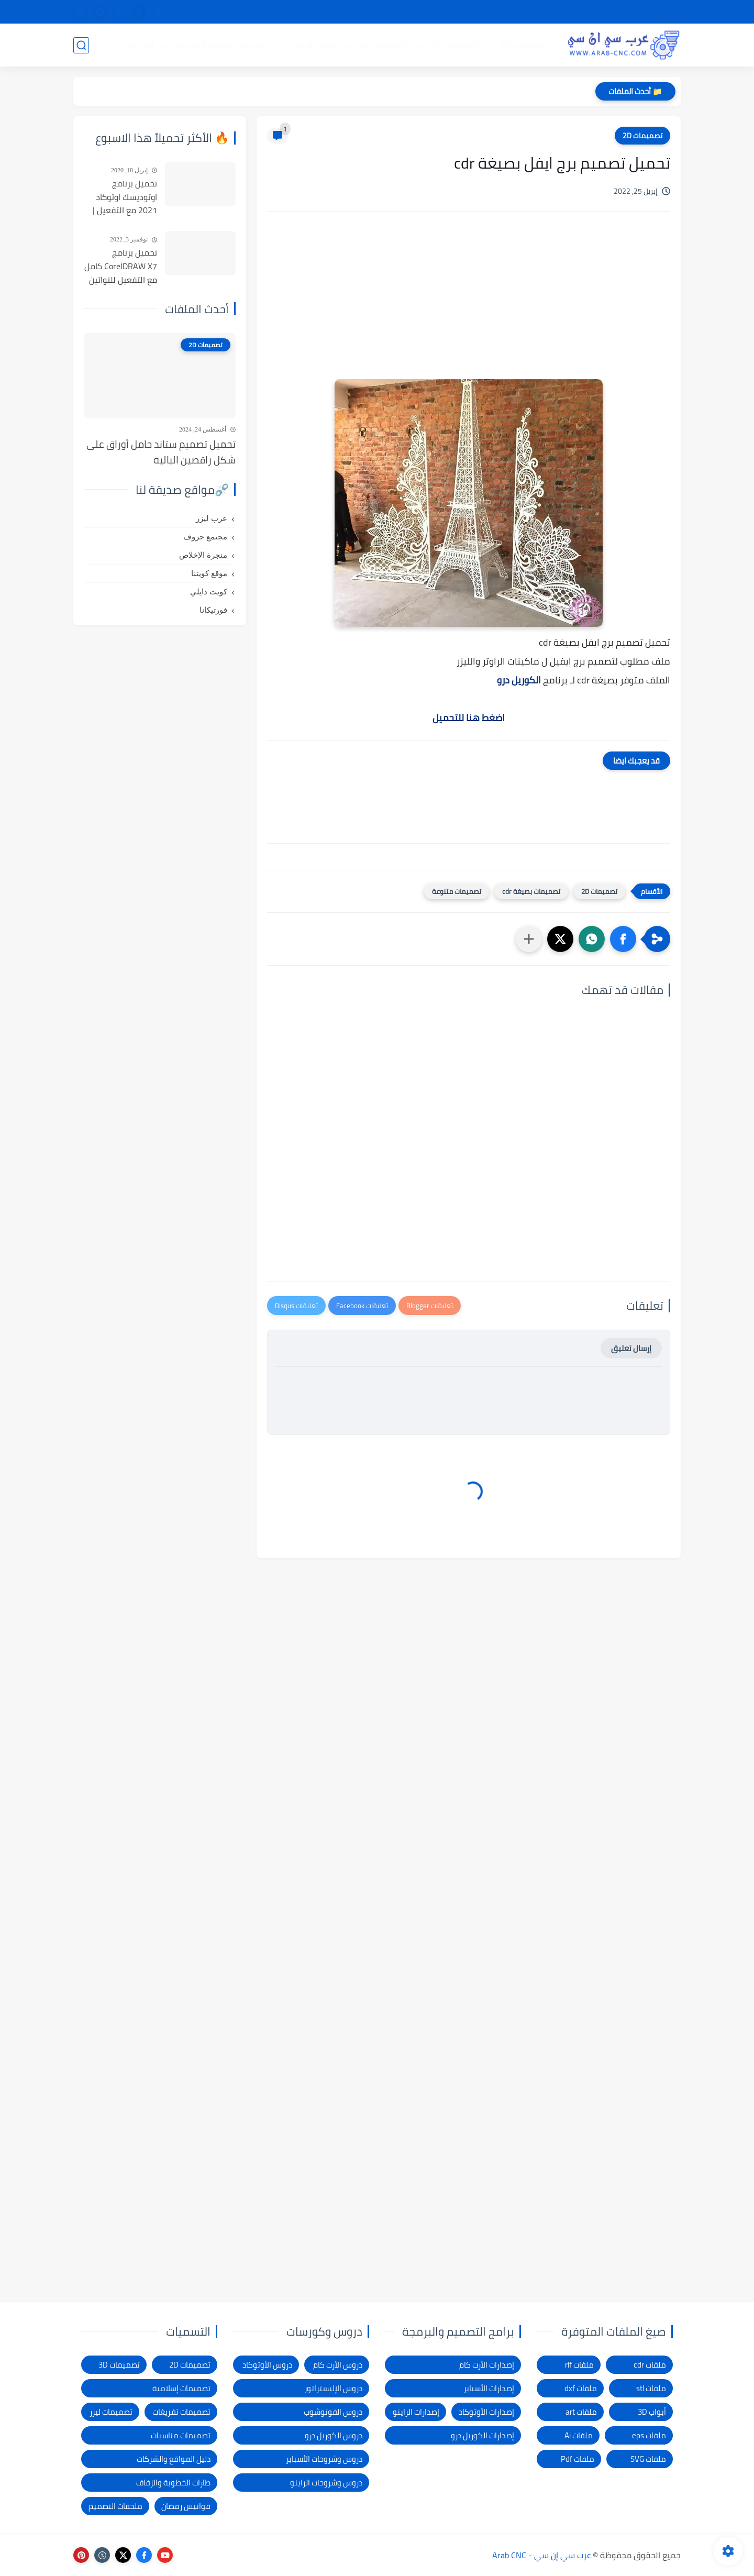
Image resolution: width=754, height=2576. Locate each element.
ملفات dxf (580, 2388)
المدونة (139, 45)
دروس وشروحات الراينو (326, 2482)
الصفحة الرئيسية (651, 12)
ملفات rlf (579, 2364)
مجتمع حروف (205, 537)
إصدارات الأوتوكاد (486, 2411)
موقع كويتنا (209, 573)
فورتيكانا (213, 610)
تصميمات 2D (454, 45)
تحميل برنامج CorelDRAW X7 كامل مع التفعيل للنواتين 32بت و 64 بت (120, 266)
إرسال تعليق (631, 1348)
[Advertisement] (468, 308)
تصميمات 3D (523, 45)
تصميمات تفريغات (181, 2411)
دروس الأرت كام (337, 2364)
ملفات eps (649, 2435)
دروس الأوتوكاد (267, 2364)
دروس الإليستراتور (333, 2388)
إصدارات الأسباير (488, 2388)
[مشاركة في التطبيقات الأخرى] (529, 939)
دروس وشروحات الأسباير (324, 2459)
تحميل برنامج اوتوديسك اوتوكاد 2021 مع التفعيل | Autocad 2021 (125, 197)
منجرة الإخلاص (203, 555)
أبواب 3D (652, 2411)
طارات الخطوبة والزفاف (173, 2482)
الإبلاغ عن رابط (401, 12)
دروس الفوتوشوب (333, 2411)
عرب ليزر (211, 518)
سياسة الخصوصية (532, 12)
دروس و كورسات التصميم (222, 45)
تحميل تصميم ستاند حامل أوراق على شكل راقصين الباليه (161, 452)
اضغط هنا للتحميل (469, 717)
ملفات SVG (648, 2459)
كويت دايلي (208, 592)
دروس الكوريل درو (333, 2435)
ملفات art (581, 2411)
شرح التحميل (592, 12)
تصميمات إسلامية (181, 2388)
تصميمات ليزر (383, 45)
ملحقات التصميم (115, 2506)
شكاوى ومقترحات (463, 12)
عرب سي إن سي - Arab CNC (541, 2555)
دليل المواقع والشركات (173, 2459)
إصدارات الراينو (416, 2411)
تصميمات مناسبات (180, 2435)
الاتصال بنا (353, 12)
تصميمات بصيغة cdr (531, 891)
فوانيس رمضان (185, 2506)
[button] (623, 939)
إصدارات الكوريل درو (482, 2435)
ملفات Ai (578, 2435)
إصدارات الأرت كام (486, 2364)
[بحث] (81, 45)
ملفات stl (651, 2388)
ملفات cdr (650, 2364)
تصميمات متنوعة (456, 891)
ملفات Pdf (577, 2459)
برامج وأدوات (314, 45)
